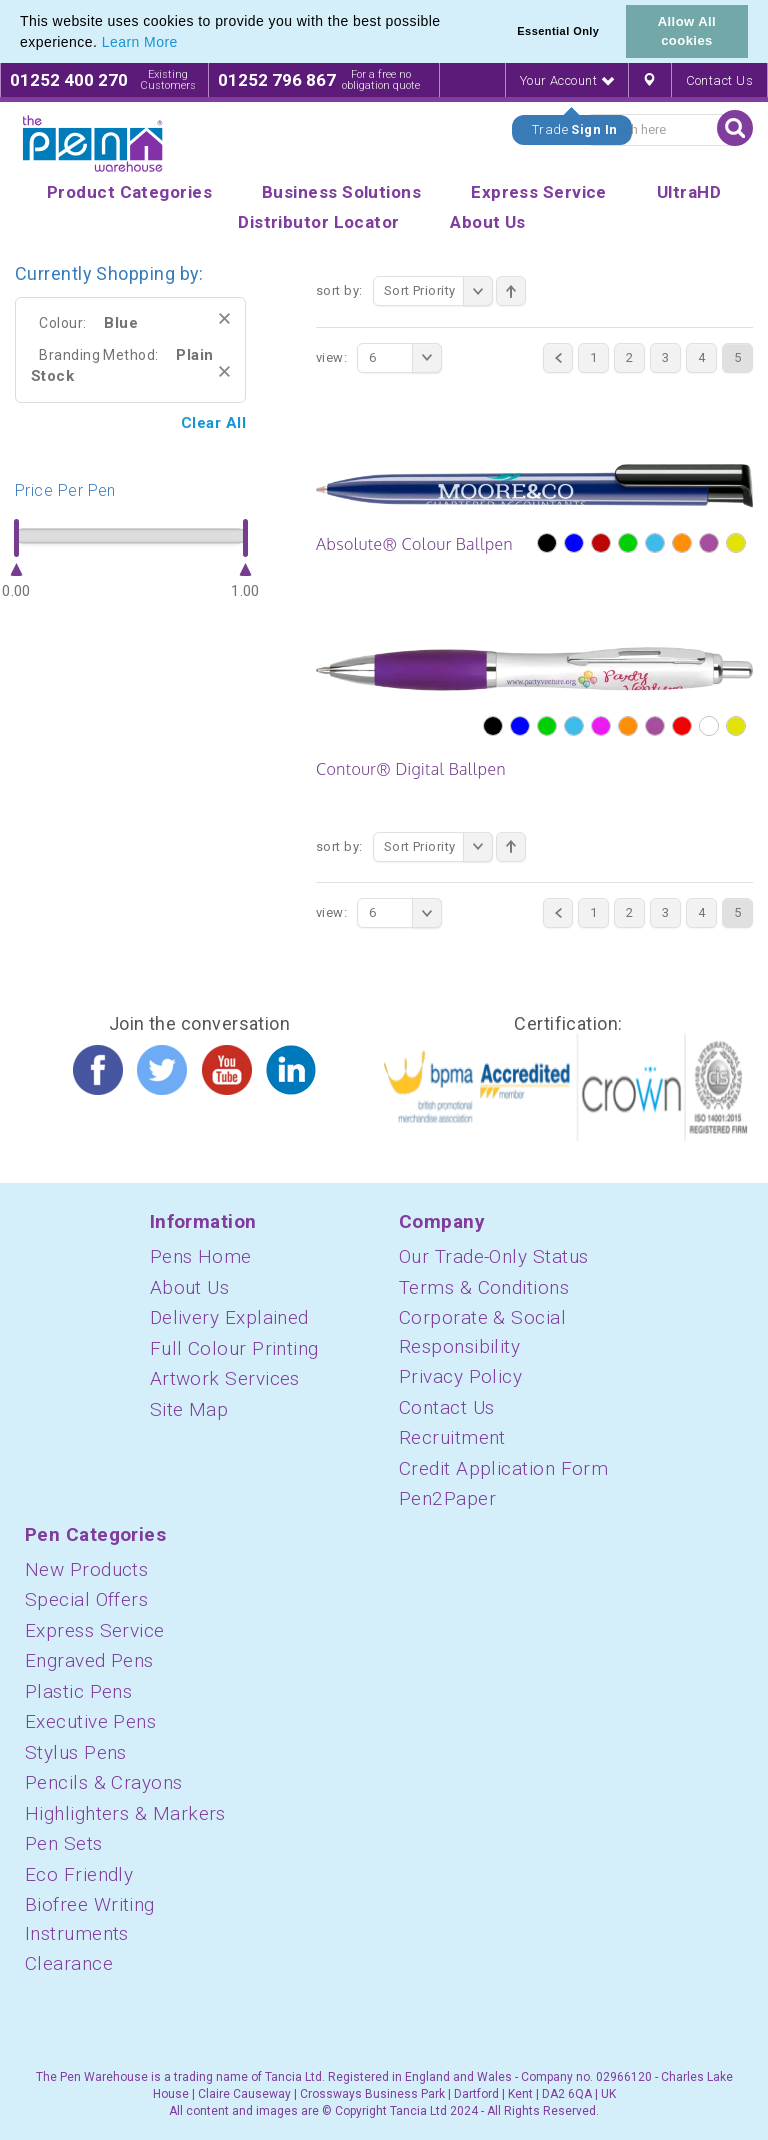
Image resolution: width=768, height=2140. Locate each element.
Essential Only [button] (558, 31)
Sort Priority (438, 291)
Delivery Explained (229, 1317)
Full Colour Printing (234, 1348)
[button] (185, 44)
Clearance (69, 1963)
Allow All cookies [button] (687, 31)
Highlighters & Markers (125, 1813)
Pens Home (201, 1256)
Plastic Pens (78, 1691)
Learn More (140, 42)
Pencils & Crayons (104, 1782)
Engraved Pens (89, 1660)
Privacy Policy (460, 1376)
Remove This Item (224, 318)
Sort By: (339, 290)
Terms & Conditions (484, 1287)
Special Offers (86, 1599)
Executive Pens (90, 1721)
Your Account (567, 80)
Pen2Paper (447, 1498)
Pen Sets (64, 1843)
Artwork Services (225, 1378)
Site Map (189, 1409)
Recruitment (452, 1437)
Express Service (95, 1630)
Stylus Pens (76, 1752)
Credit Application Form (503, 1468)
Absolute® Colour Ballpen (414, 544)
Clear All (213, 423)
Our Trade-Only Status (493, 1256)
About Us (190, 1287)
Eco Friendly (79, 1874)
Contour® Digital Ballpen (411, 769)
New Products (86, 1569)
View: (331, 357)
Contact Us (720, 80)
